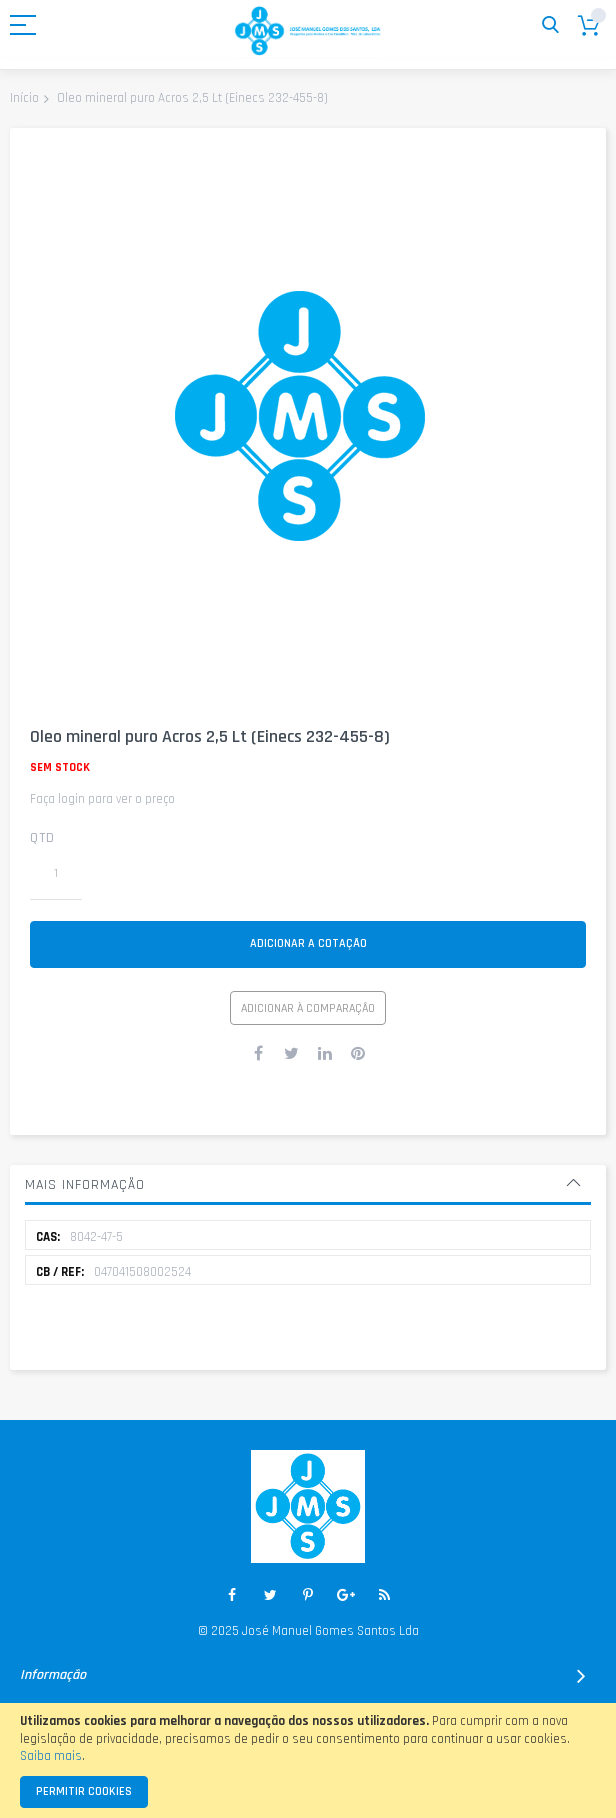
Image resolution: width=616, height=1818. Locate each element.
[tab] (308, 1185)
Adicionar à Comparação (308, 1008)
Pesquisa (550, 25)
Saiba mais (51, 1756)
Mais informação (85, 1185)
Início (24, 98)
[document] (308, 1760)
